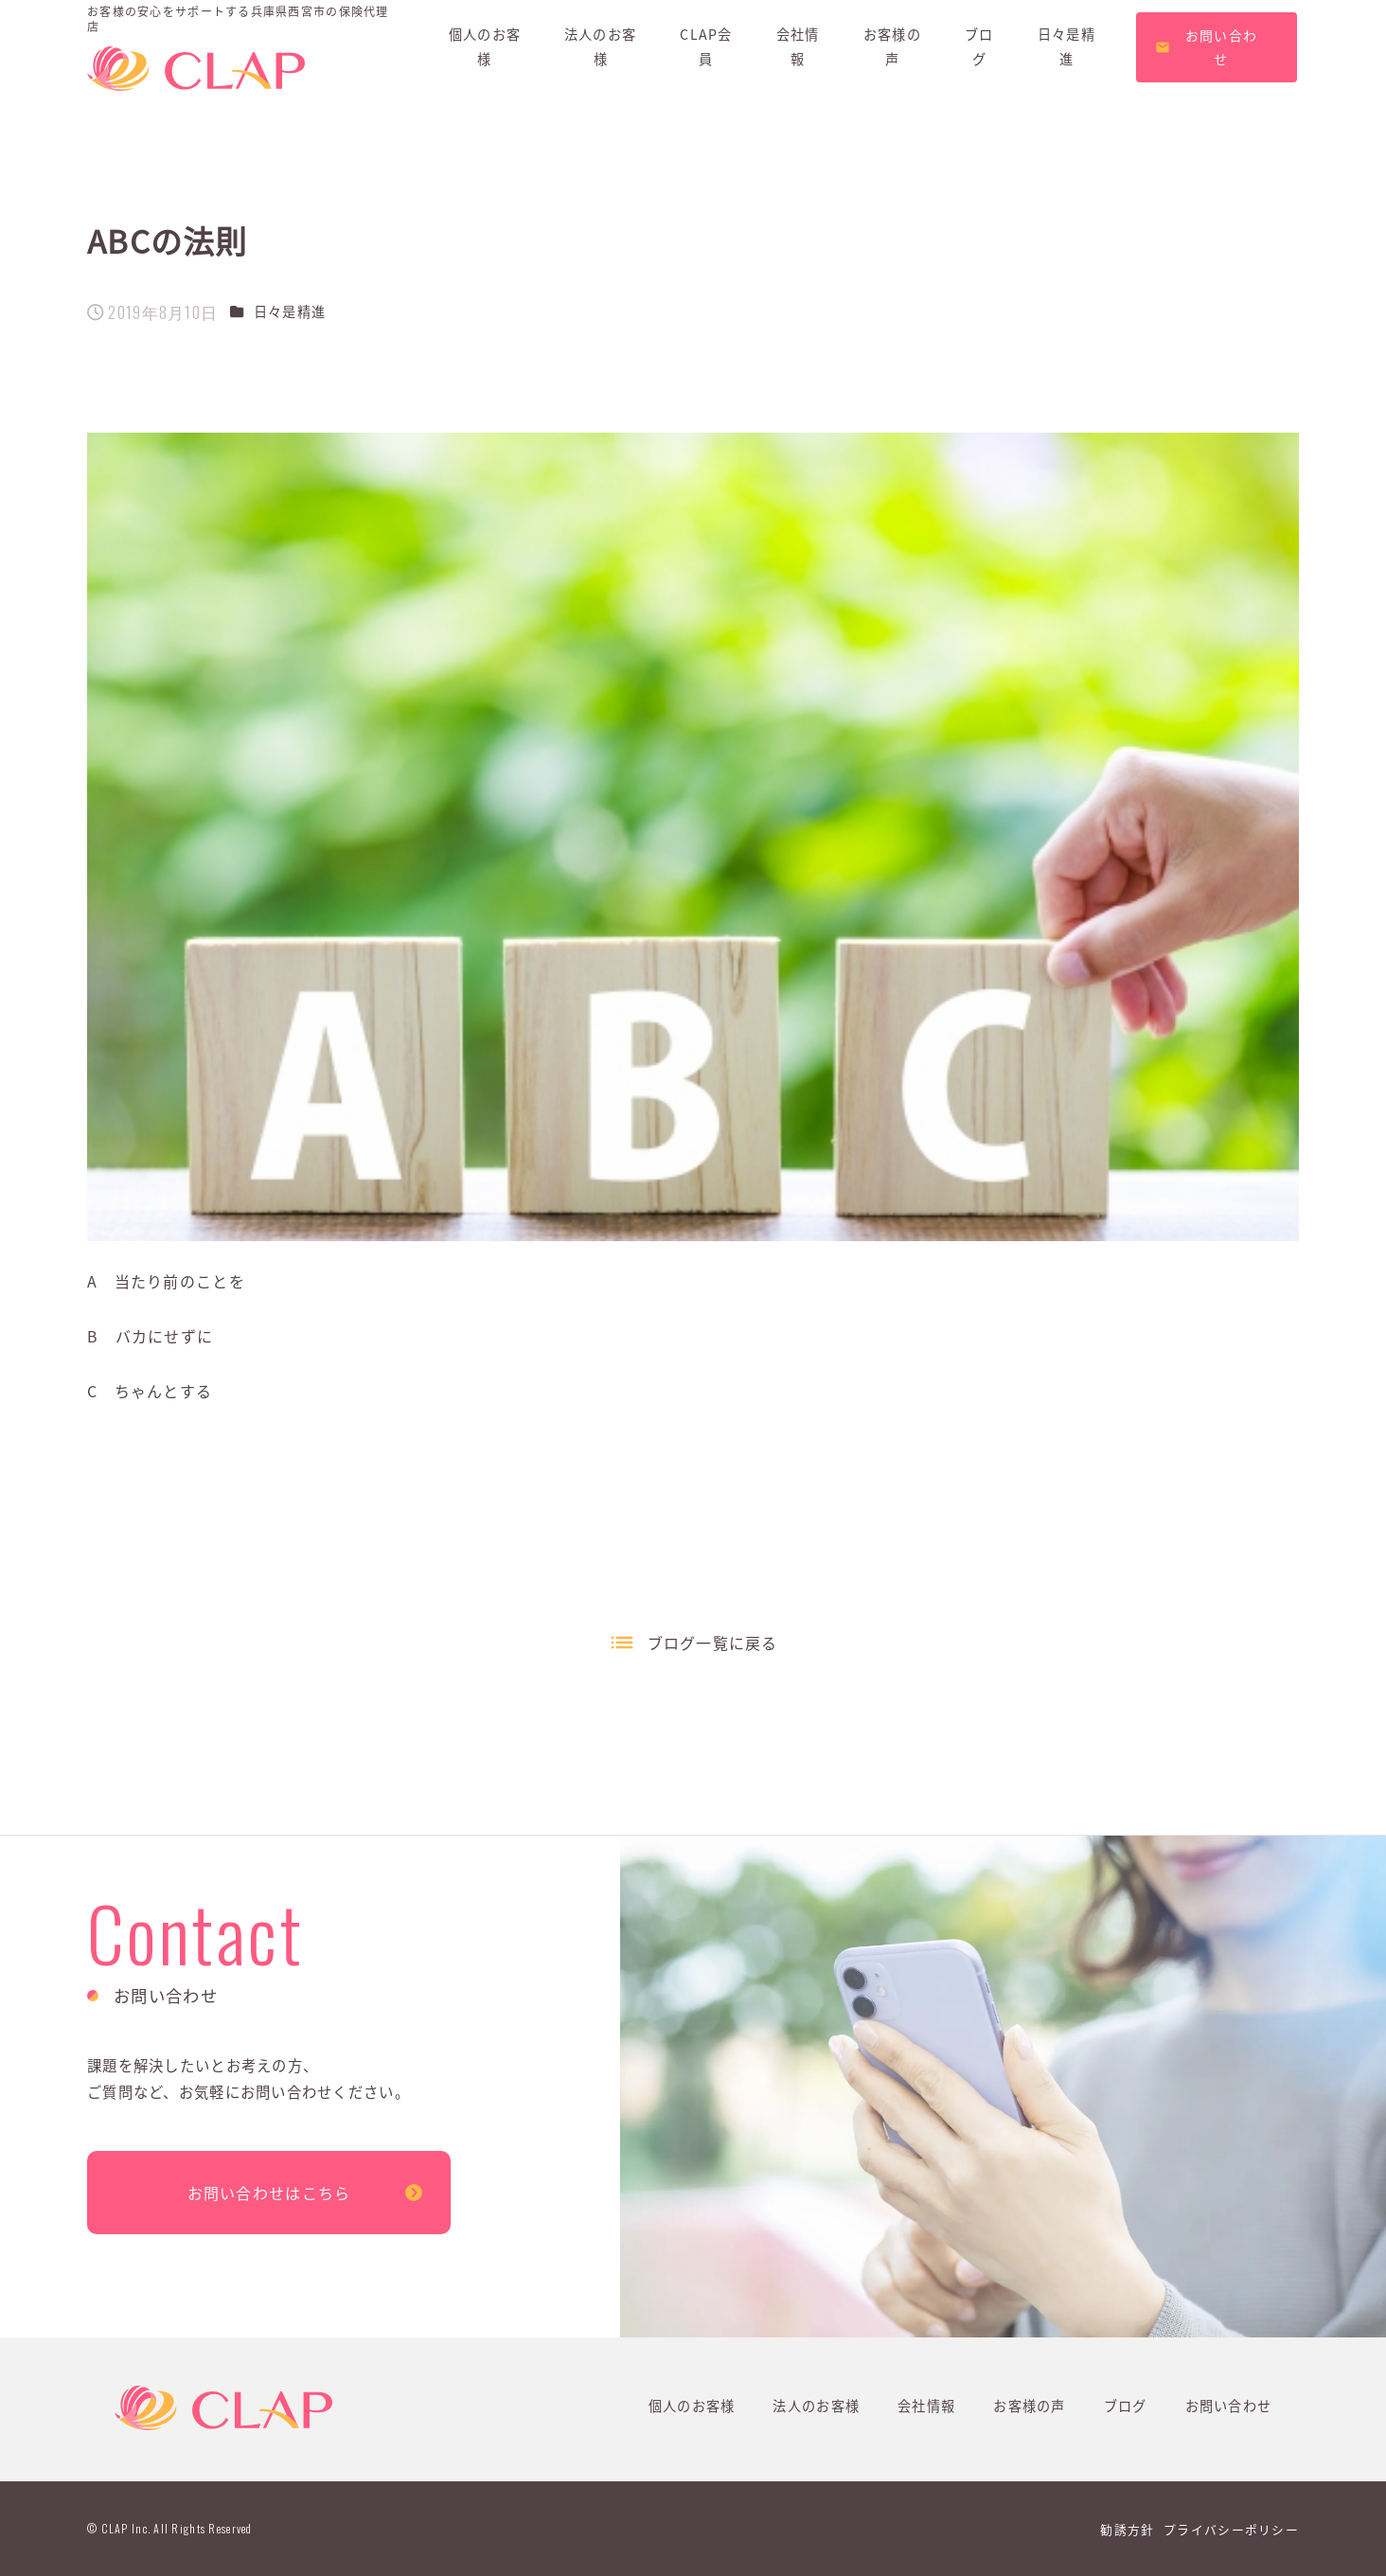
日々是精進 (290, 311)
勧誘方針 (1127, 2529)
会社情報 (926, 2405)
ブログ (1125, 2405)
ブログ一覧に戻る (713, 1642)
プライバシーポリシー (1231, 2529)
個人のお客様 (692, 2405)
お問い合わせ (1228, 2405)
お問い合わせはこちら (269, 2192)
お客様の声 (1029, 2405)
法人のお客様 (816, 2405)
